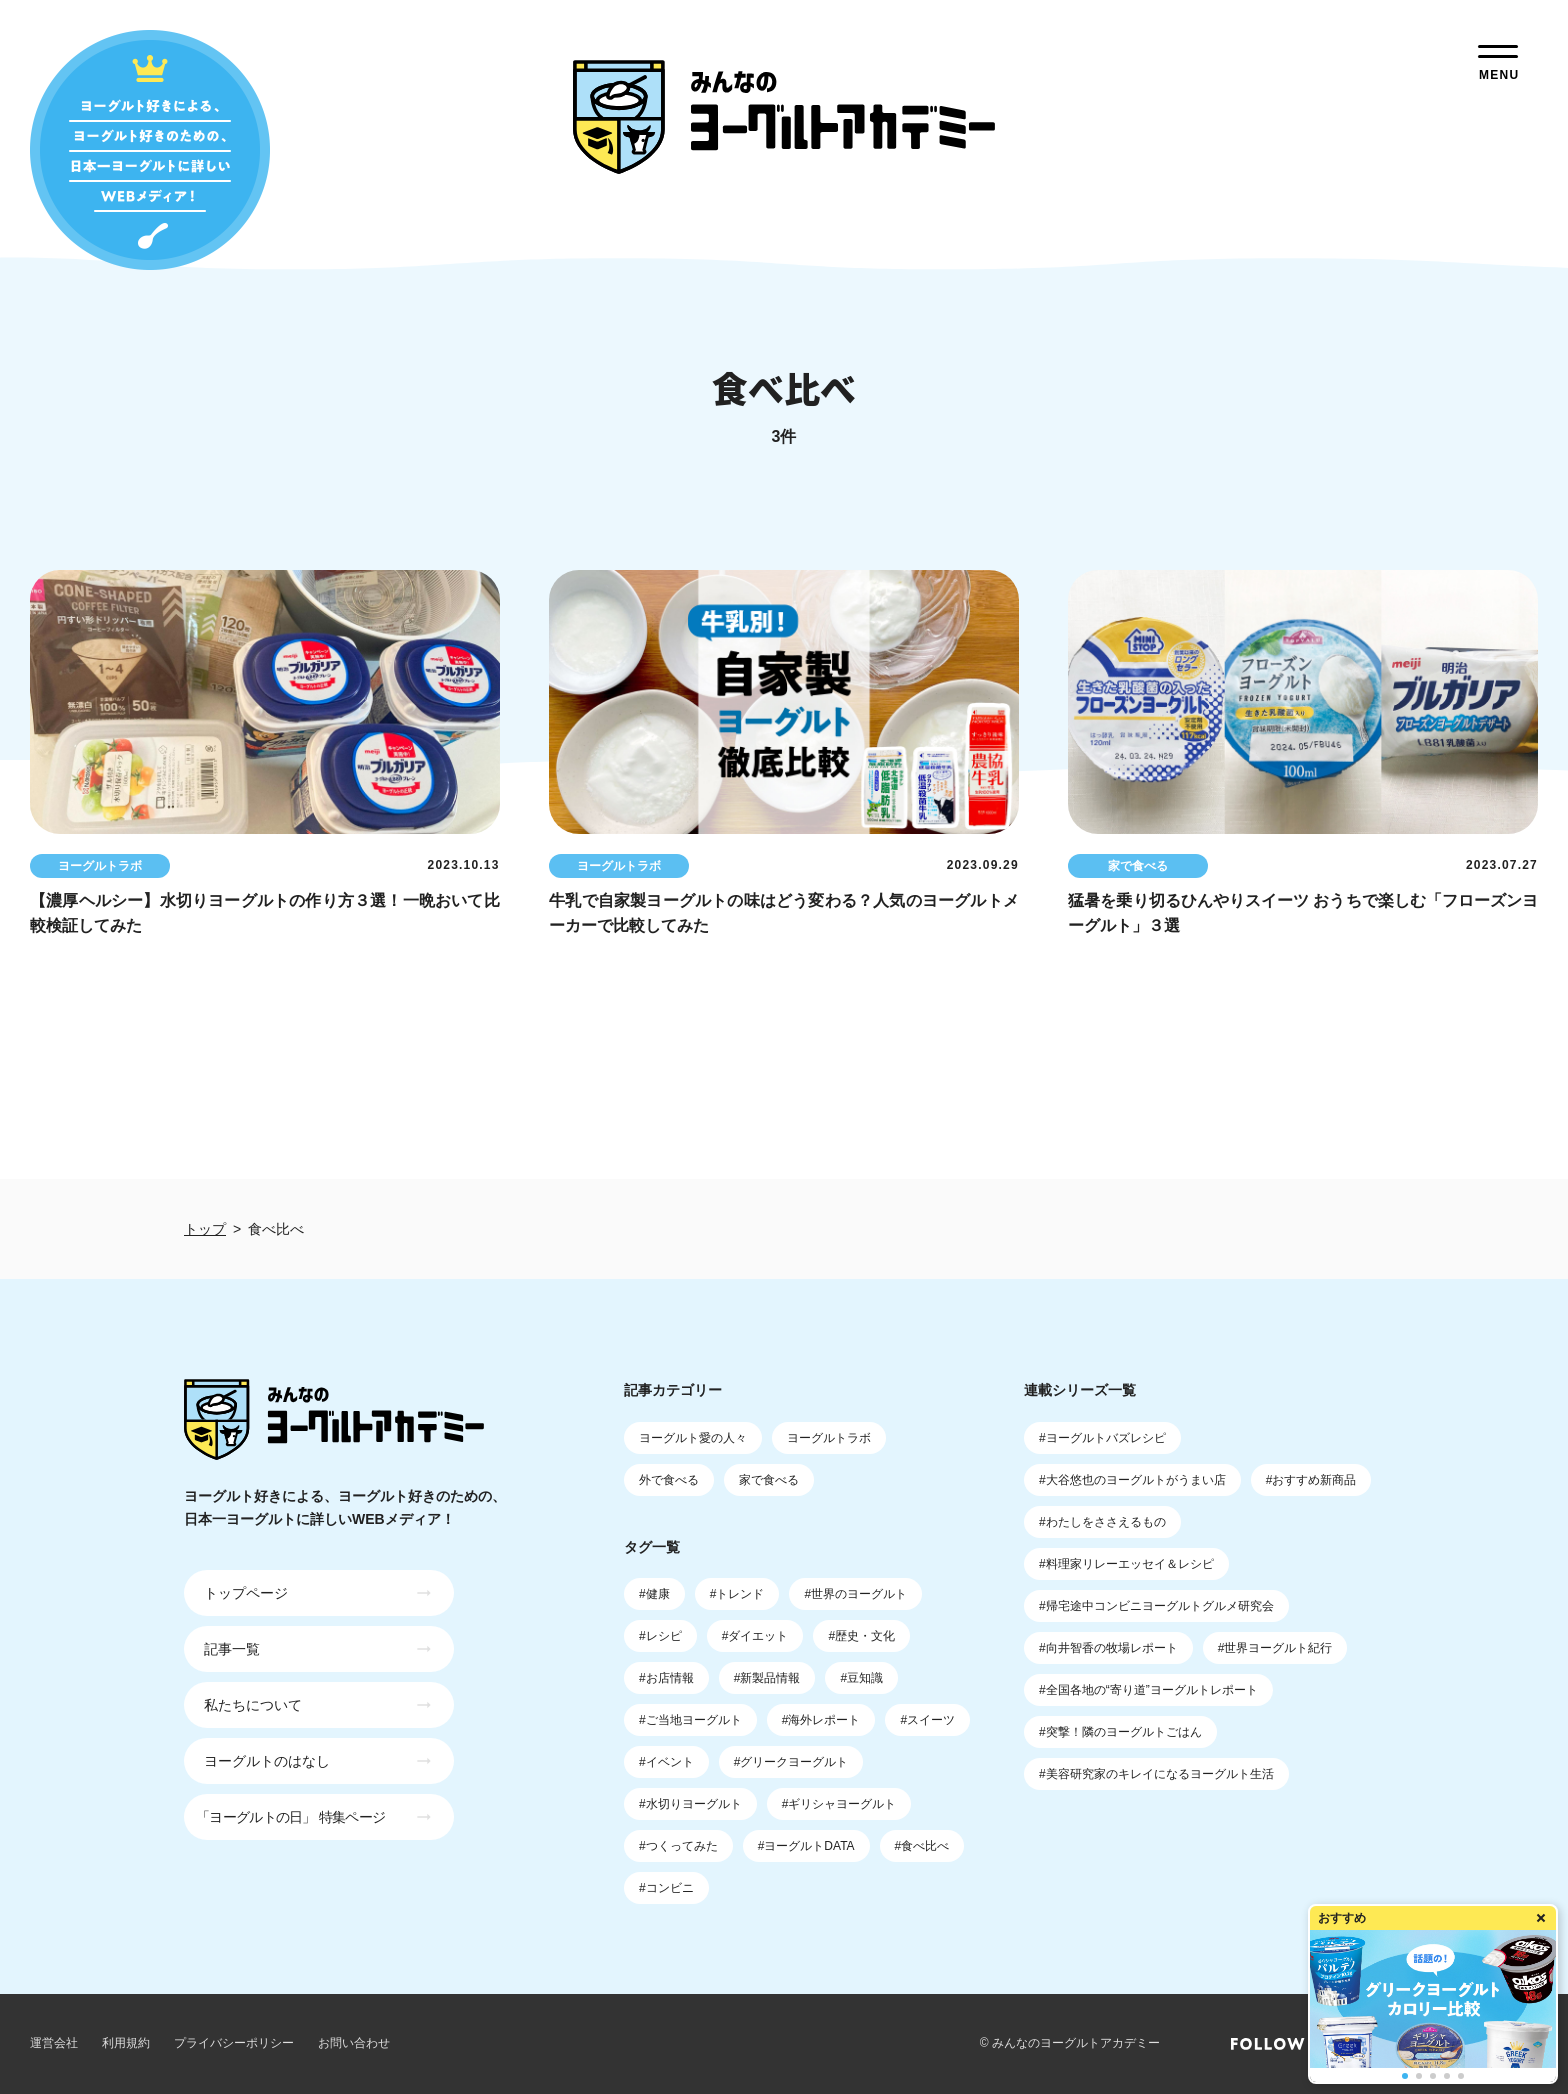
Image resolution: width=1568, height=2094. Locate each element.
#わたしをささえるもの (1102, 1522)
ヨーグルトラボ (829, 1438)
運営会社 (54, 2043)
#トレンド (737, 1594)
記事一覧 (232, 1649)
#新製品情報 (767, 1678)
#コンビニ (666, 1888)
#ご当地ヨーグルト (690, 1720)
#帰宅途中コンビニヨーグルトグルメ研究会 (1156, 1606)
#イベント (666, 1762)
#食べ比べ (922, 1846)
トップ (205, 1229)
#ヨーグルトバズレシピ (1102, 1438)
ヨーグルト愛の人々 (693, 1438)
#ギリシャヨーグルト (839, 1804)
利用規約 (126, 2043)
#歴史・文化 (861, 1636)
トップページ (246, 1593)
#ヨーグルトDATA (806, 1846)
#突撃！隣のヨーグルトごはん (1120, 1732)
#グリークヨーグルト (791, 1762)
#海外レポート (821, 1720)
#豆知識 (861, 1678)
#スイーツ (927, 1720)
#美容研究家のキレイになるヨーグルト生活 (1156, 1774)
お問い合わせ (354, 2043)
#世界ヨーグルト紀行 (1275, 1648)
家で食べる (769, 1480)
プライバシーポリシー (234, 2043)
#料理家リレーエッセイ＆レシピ (1126, 1564)
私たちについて (253, 1705)
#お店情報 (666, 1678)
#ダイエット (755, 1636)
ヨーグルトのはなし (267, 1761)
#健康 (654, 1594)
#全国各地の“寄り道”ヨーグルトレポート (1148, 1690)
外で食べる (669, 1480)
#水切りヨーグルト (690, 1804)
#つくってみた (678, 1846)
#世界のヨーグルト (855, 1594)
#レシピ (660, 1636)
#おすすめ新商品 (1311, 1480)
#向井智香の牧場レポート (1108, 1648)
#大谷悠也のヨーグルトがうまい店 (1132, 1480)
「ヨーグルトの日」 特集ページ (290, 1817)
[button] (1405, 2076)
